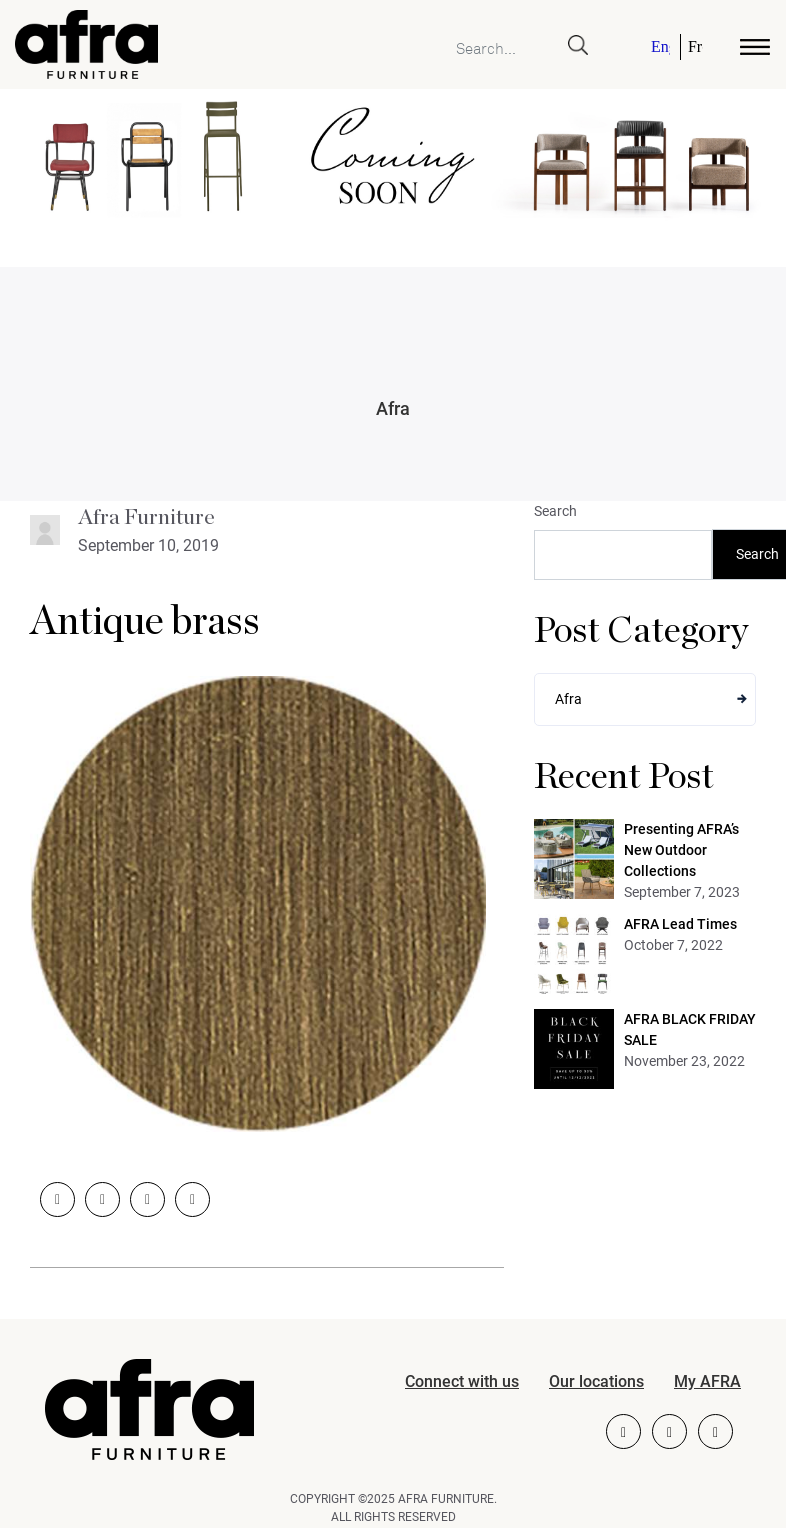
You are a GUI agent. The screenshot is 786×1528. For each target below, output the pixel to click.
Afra (393, 408)
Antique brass (145, 622)
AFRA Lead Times (680, 924)
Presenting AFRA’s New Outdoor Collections (681, 850)
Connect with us (462, 1381)
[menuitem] (662, 47)
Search (555, 511)
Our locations (596, 1381)
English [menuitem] (660, 47)
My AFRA (707, 1381)
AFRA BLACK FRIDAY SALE (690, 1029)
